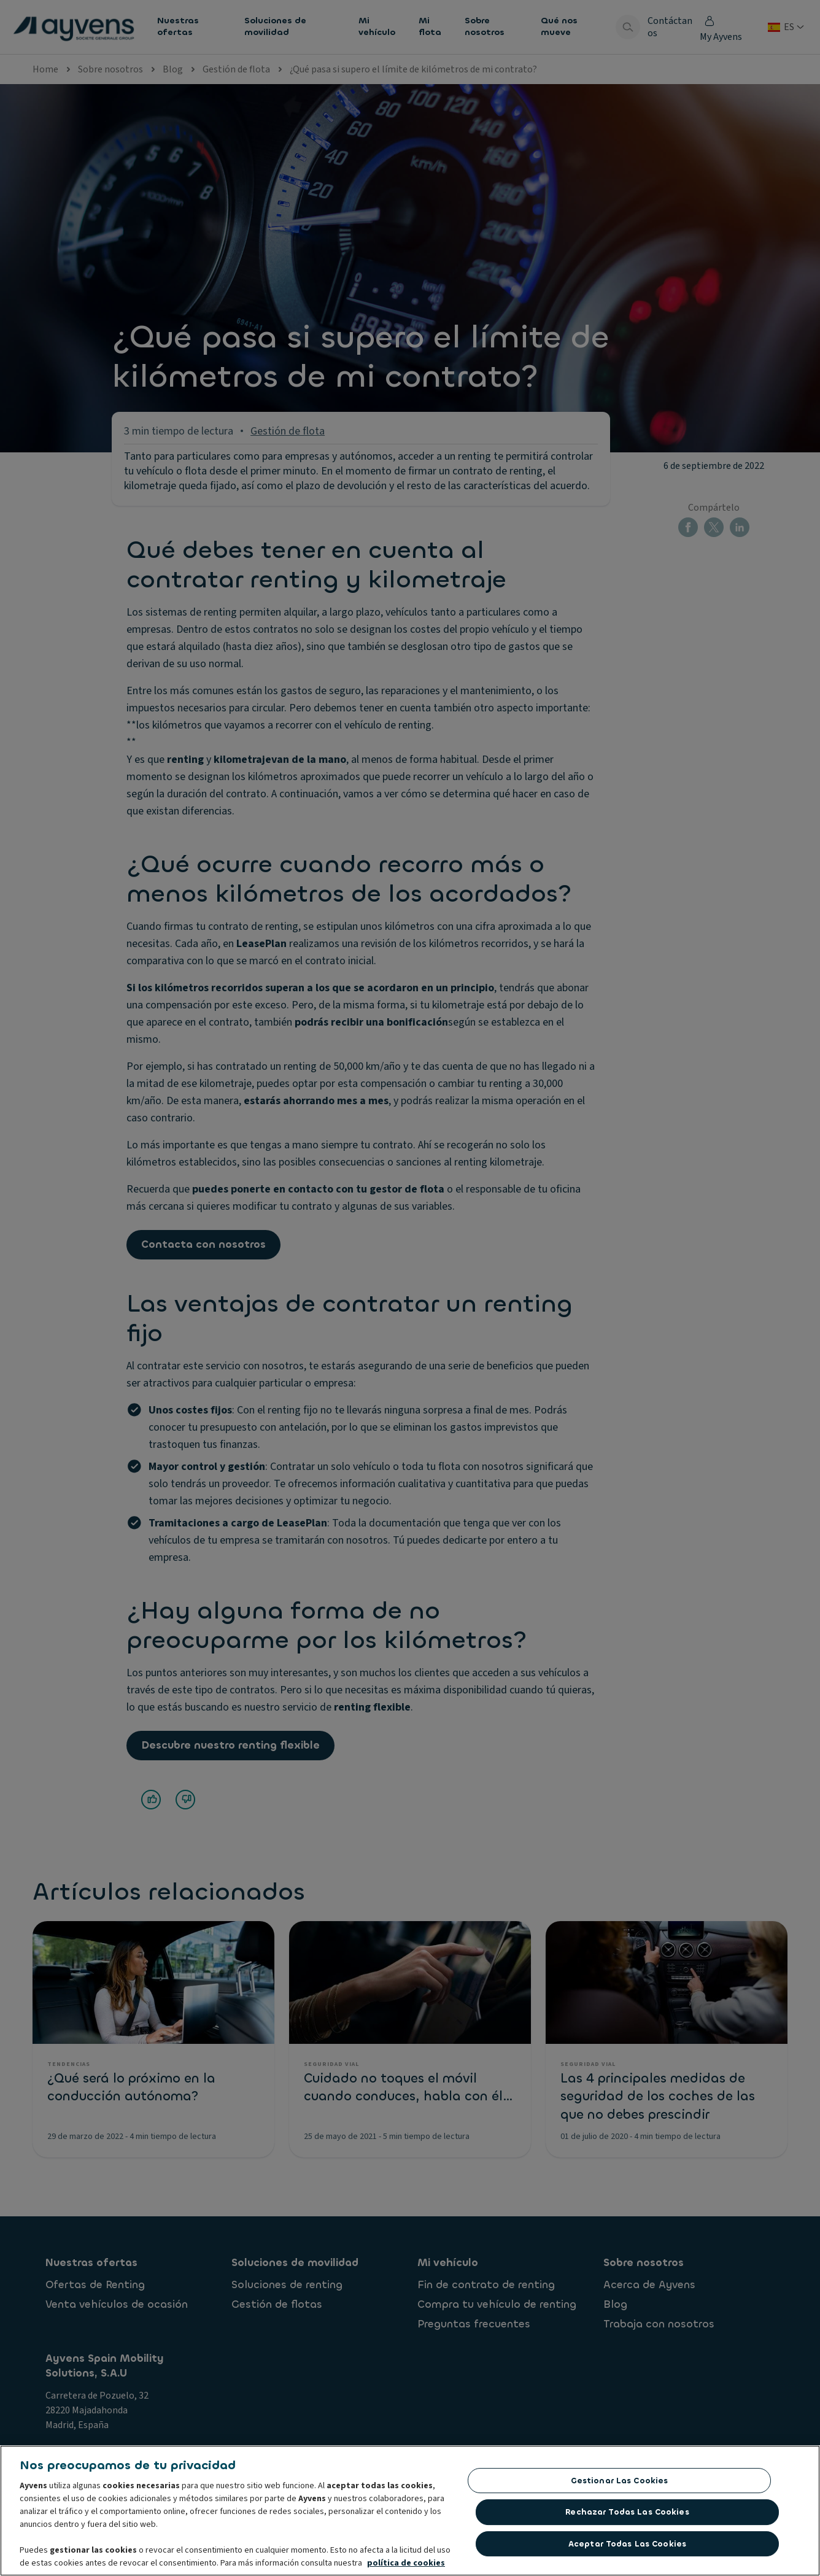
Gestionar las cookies (619, 2484)
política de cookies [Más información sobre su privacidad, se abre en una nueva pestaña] (406, 2567)
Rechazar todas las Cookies (627, 2515)
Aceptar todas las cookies (627, 2547)
